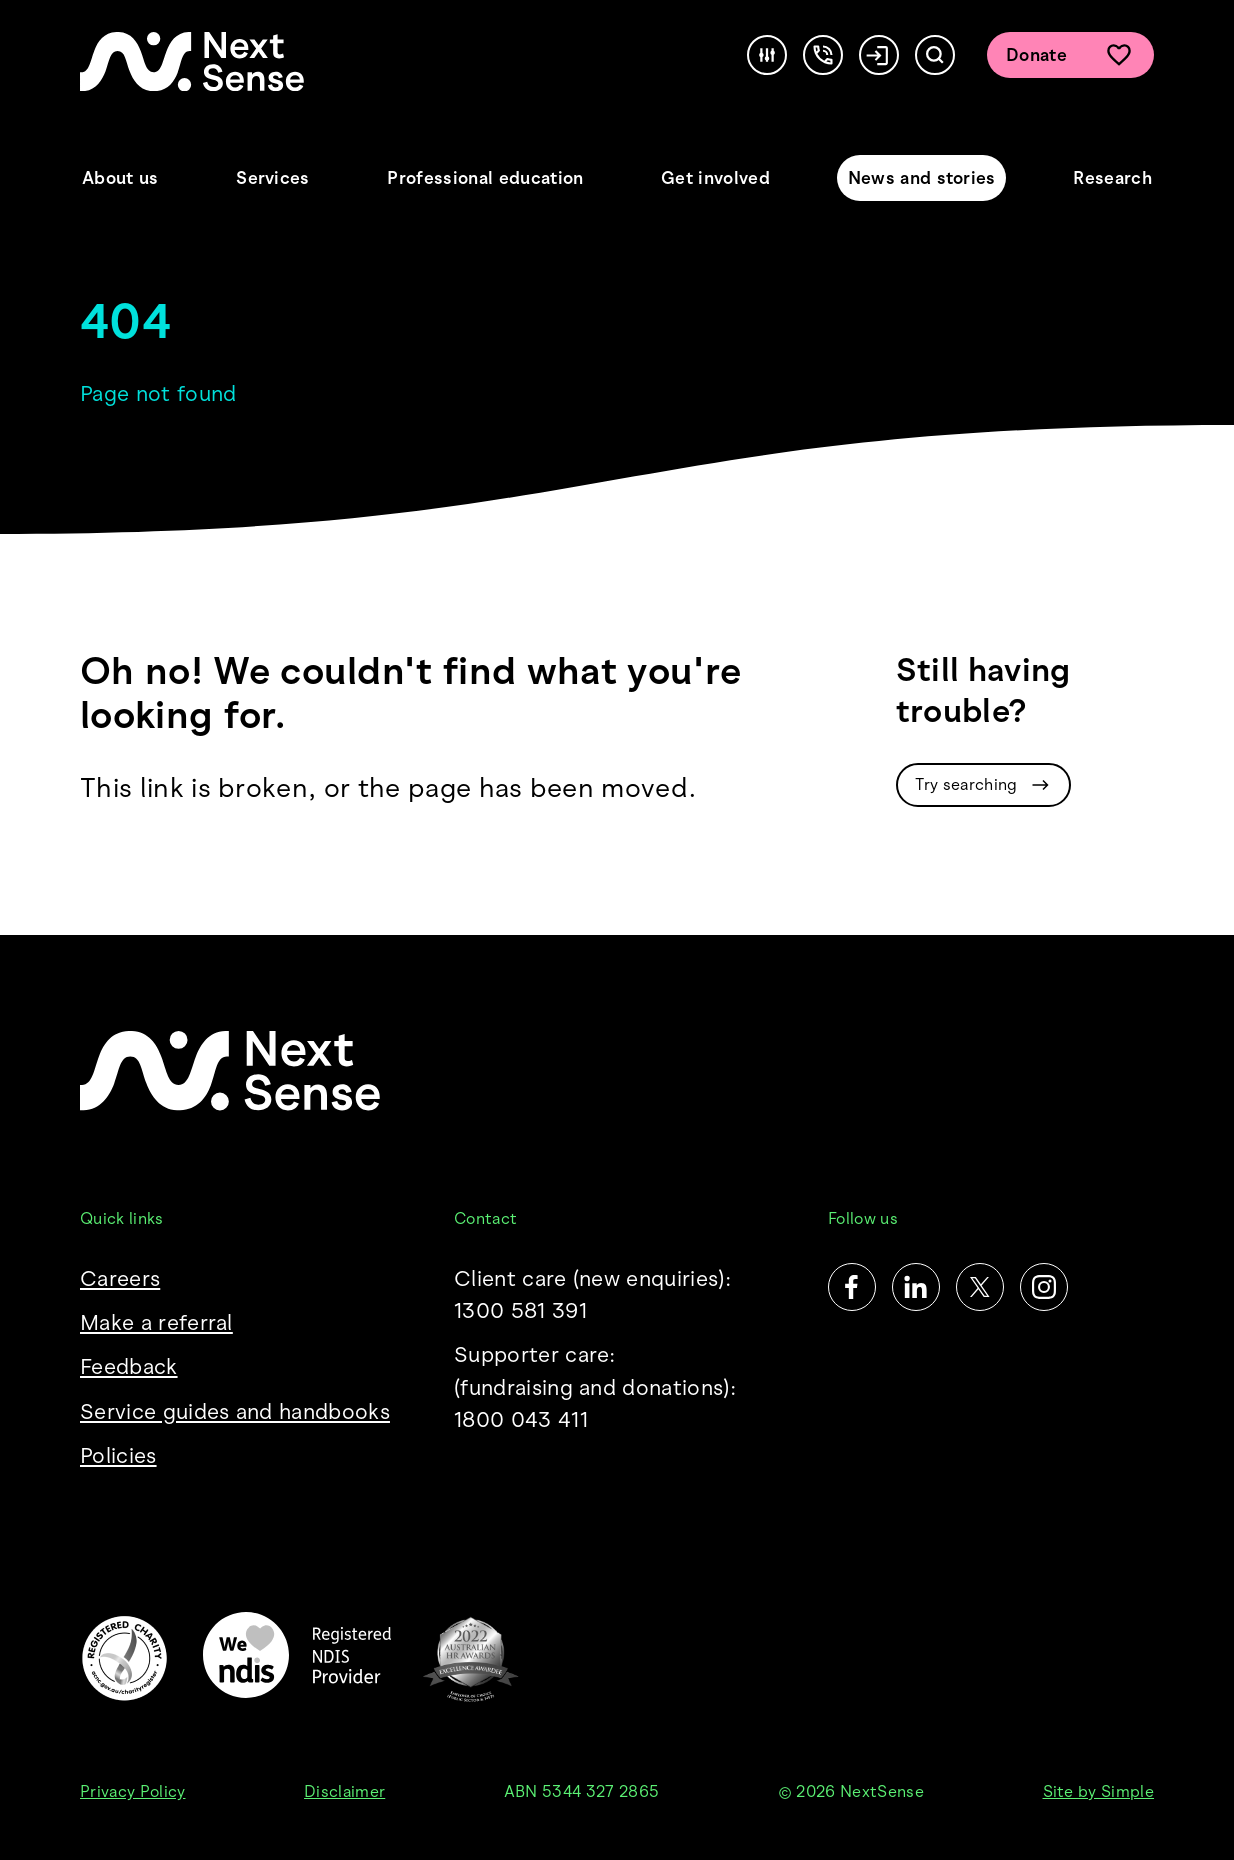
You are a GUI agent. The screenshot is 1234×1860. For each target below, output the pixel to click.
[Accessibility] (767, 55)
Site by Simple (1098, 1791)
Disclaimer (344, 1791)
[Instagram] (1044, 1287)
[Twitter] (980, 1287)
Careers (120, 1278)
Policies (118, 1455)
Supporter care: (617, 1388)
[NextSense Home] (192, 61)
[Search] (935, 55)
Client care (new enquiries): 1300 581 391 (592, 1294)
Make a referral (156, 1322)
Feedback (129, 1366)
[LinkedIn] (916, 1287)
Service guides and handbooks (235, 1411)
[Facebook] (852, 1287)
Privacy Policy (132, 1791)
